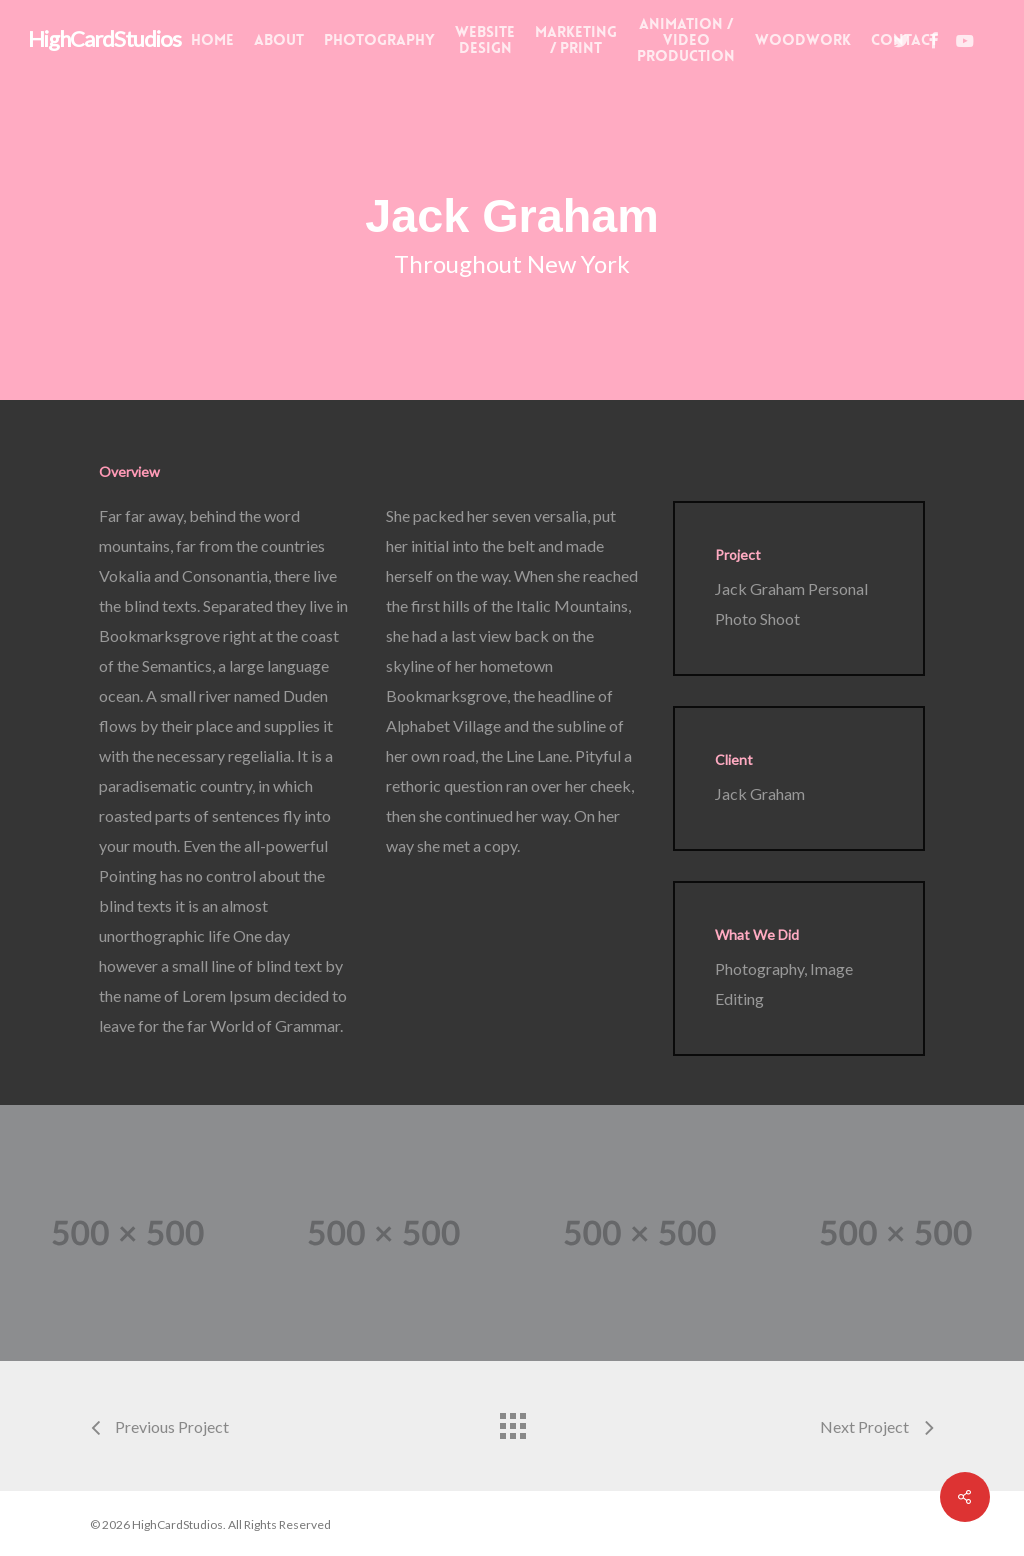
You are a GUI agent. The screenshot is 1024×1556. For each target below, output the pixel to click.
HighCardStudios (104, 39)
